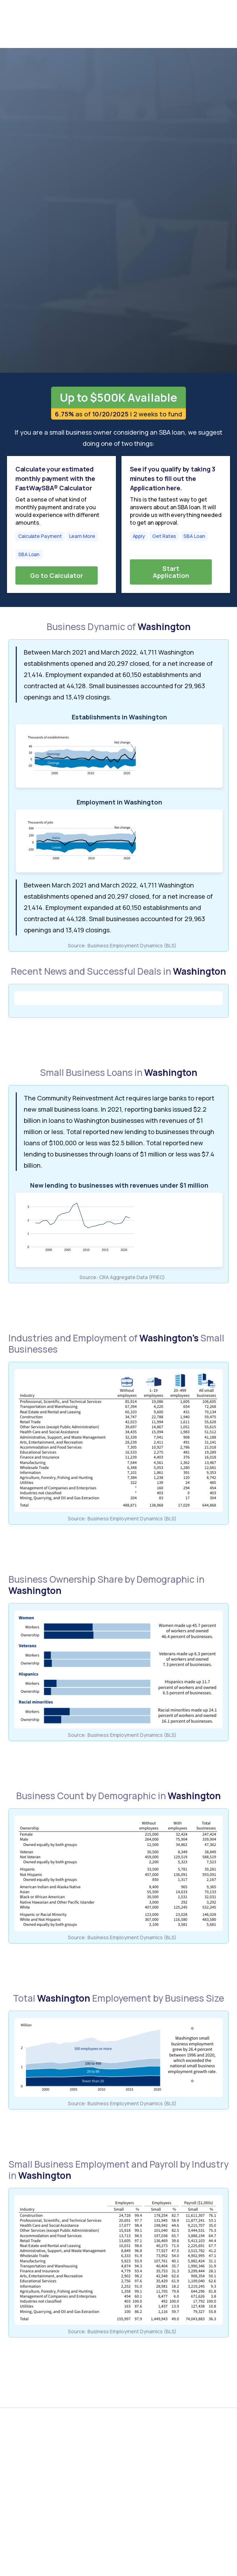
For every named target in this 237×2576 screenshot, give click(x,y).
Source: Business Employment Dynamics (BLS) (122, 945)
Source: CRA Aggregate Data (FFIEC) (122, 1277)
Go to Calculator (56, 575)
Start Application (171, 572)
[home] (43, 24)
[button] (219, 24)
